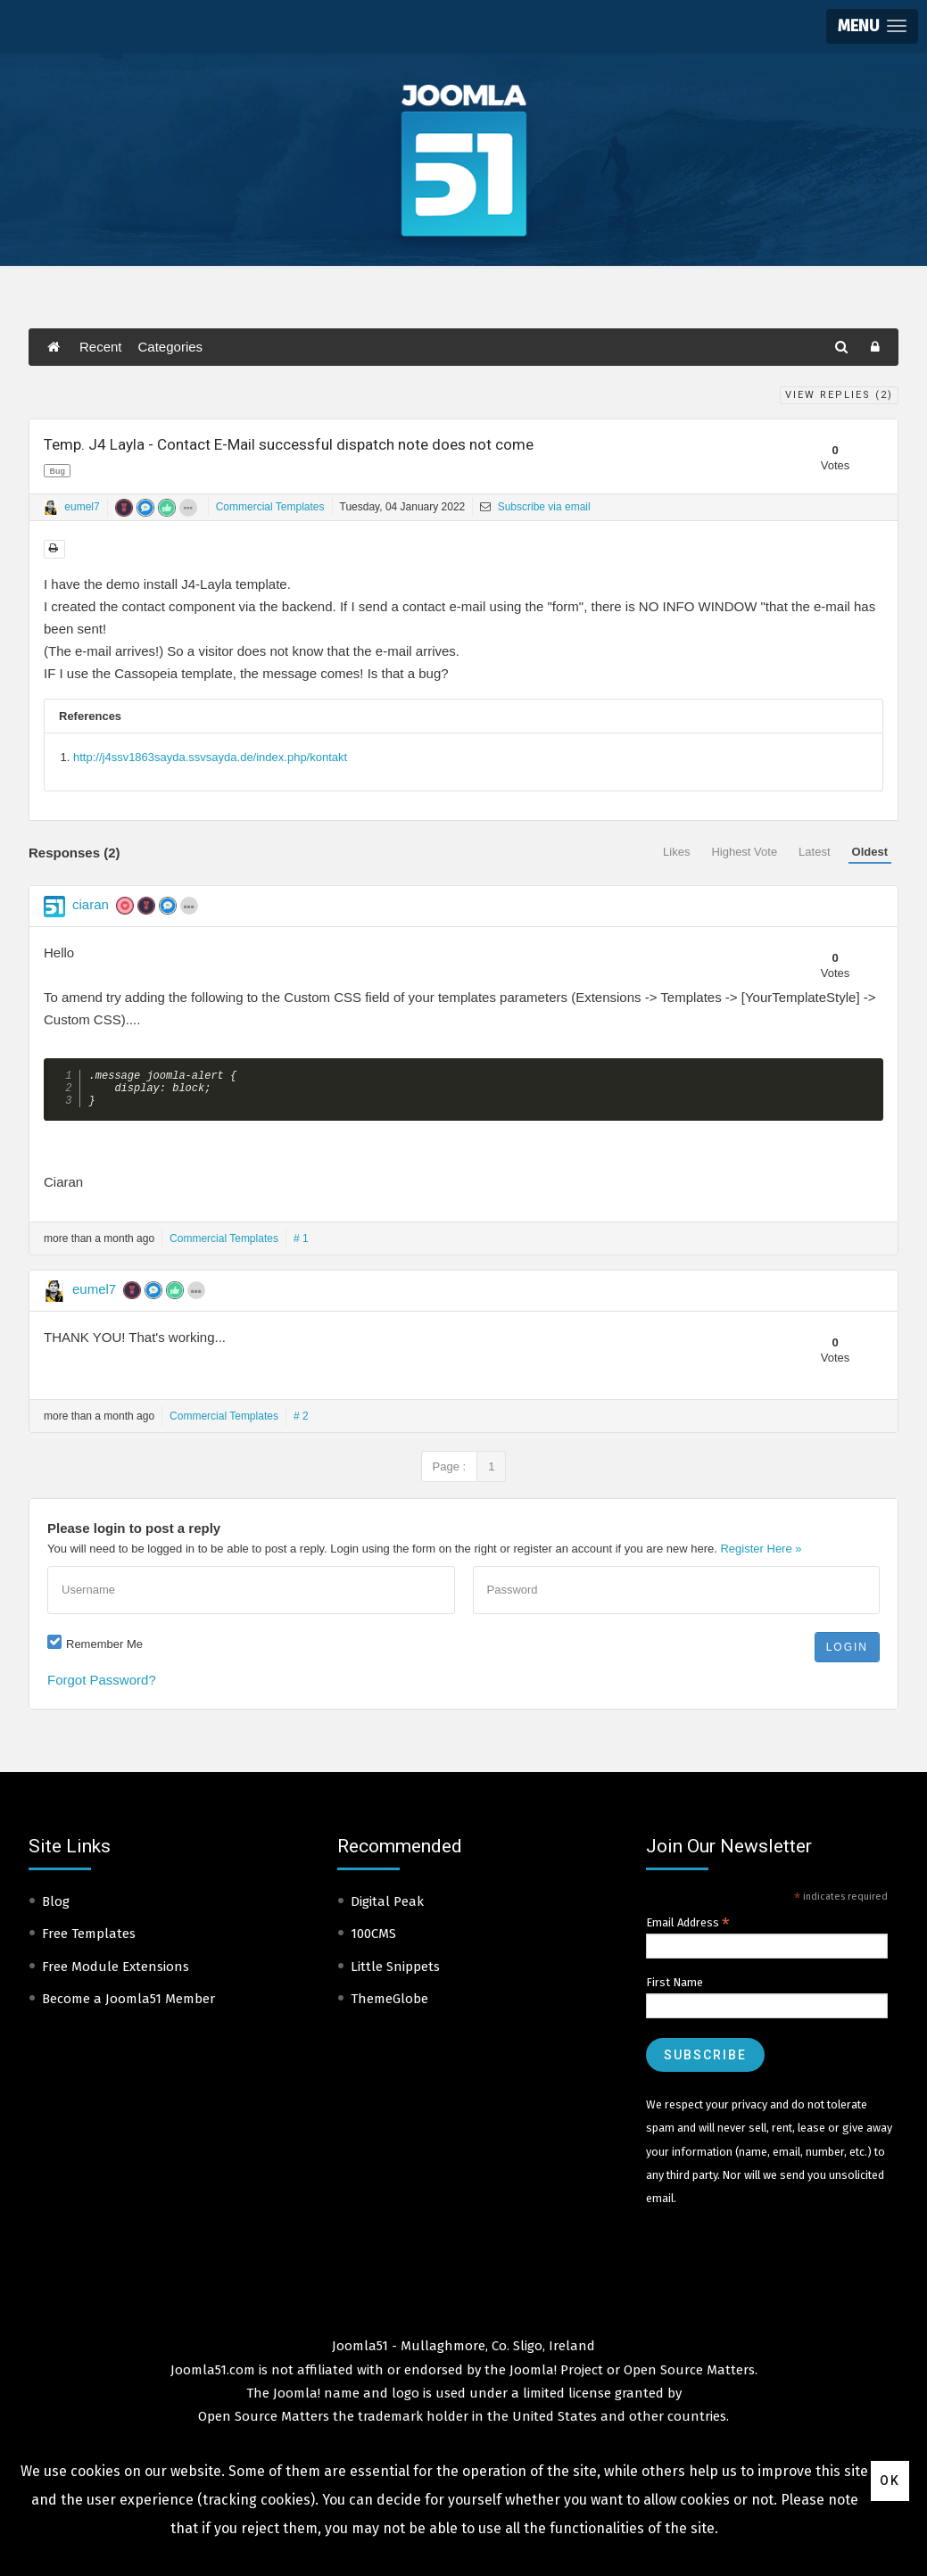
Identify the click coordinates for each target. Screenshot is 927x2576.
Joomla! (296, 2400)
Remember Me (104, 1651)
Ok (890, 2480)
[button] (872, 26)
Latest (814, 851)
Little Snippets (395, 1974)
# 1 (301, 1245)
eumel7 (81, 507)
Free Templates (89, 1941)
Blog (56, 1909)
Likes (676, 851)
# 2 (301, 1423)
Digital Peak (387, 1909)
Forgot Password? (101, 1686)
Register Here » (760, 1555)
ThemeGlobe (389, 2006)
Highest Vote (744, 851)
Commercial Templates (270, 507)
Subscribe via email (535, 507)
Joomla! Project (554, 2377)
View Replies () (839, 395)
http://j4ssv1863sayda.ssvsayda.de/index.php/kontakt (210, 757)
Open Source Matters (689, 2377)
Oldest (870, 851)
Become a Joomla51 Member (128, 2006)
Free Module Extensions (115, 1974)
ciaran (90, 904)
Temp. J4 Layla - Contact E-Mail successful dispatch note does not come (289, 444)
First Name (674, 1989)
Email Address (688, 1930)
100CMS (373, 1941)
